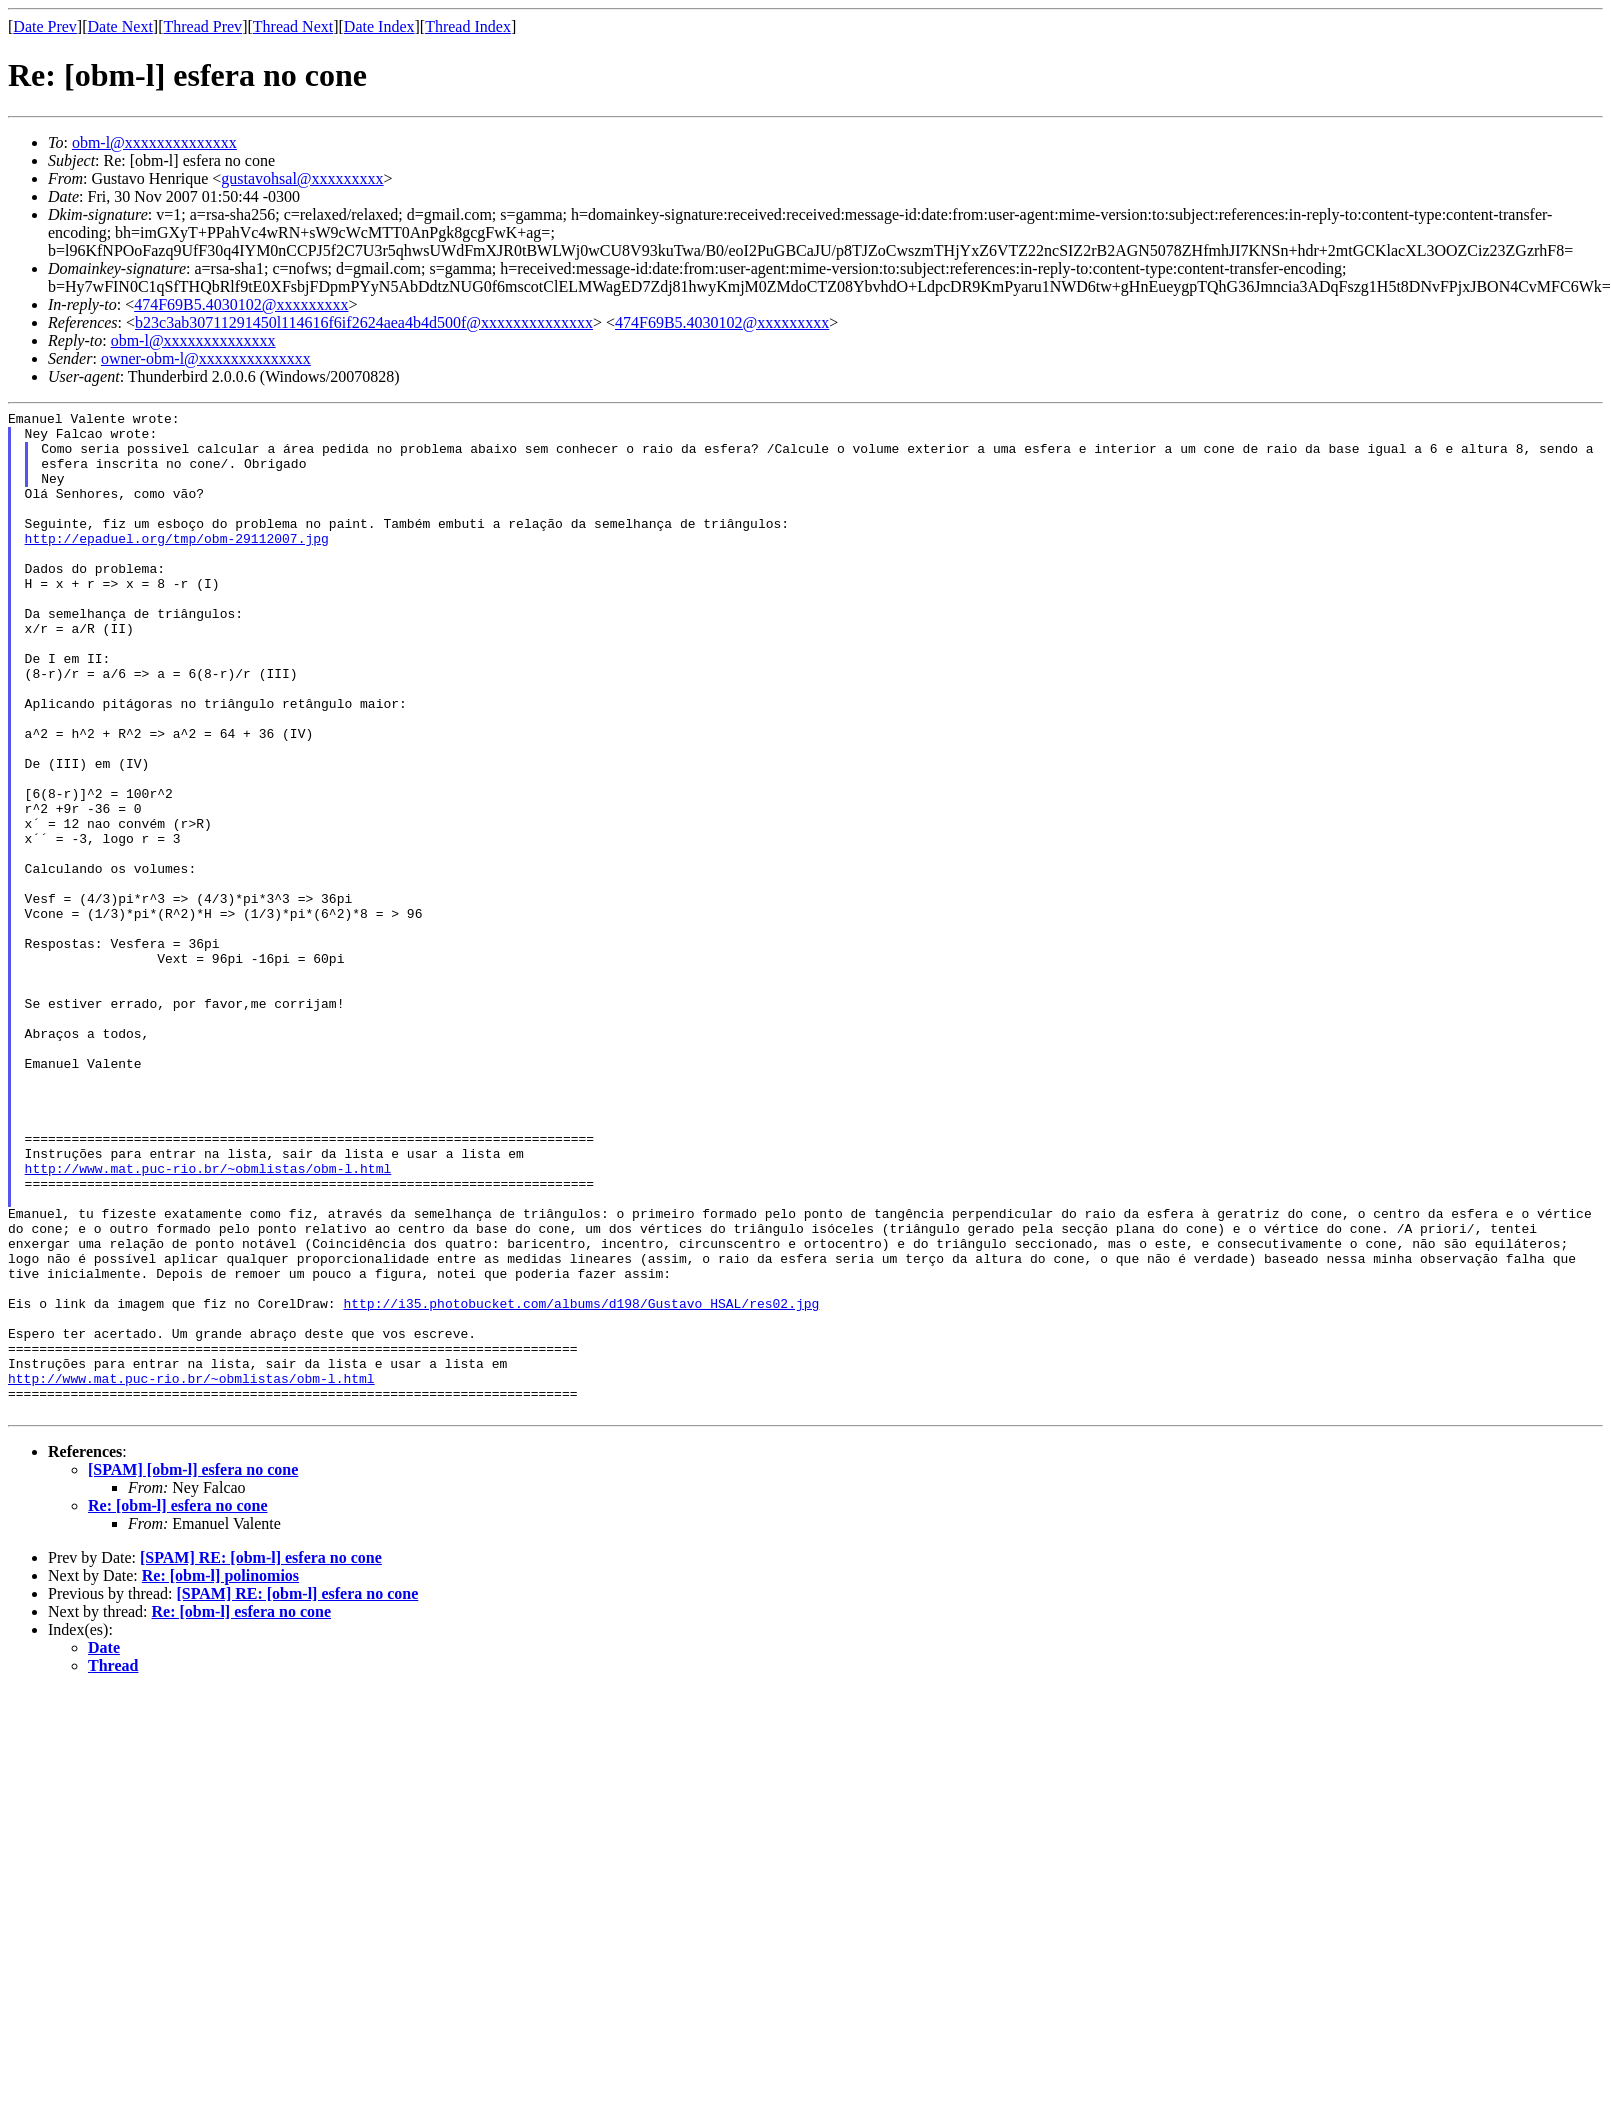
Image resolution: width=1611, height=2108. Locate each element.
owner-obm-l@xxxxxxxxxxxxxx (206, 358)
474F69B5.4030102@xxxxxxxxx (241, 304)
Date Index (379, 26)
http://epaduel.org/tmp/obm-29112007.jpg (177, 565)
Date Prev (45, 26)
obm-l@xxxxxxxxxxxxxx (154, 142)
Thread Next (293, 26)
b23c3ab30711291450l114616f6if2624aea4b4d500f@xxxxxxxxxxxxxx (364, 322)
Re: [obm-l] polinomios (220, 1776)
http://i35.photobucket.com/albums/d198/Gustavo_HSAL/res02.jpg (581, 1483)
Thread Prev (202, 26)
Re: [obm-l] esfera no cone (178, 1706)
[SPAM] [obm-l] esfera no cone (193, 1670)
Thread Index (468, 26)
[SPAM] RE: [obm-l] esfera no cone (261, 1758)
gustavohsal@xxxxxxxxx (302, 178)
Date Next (120, 26)
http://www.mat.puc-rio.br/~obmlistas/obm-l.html (208, 1321)
